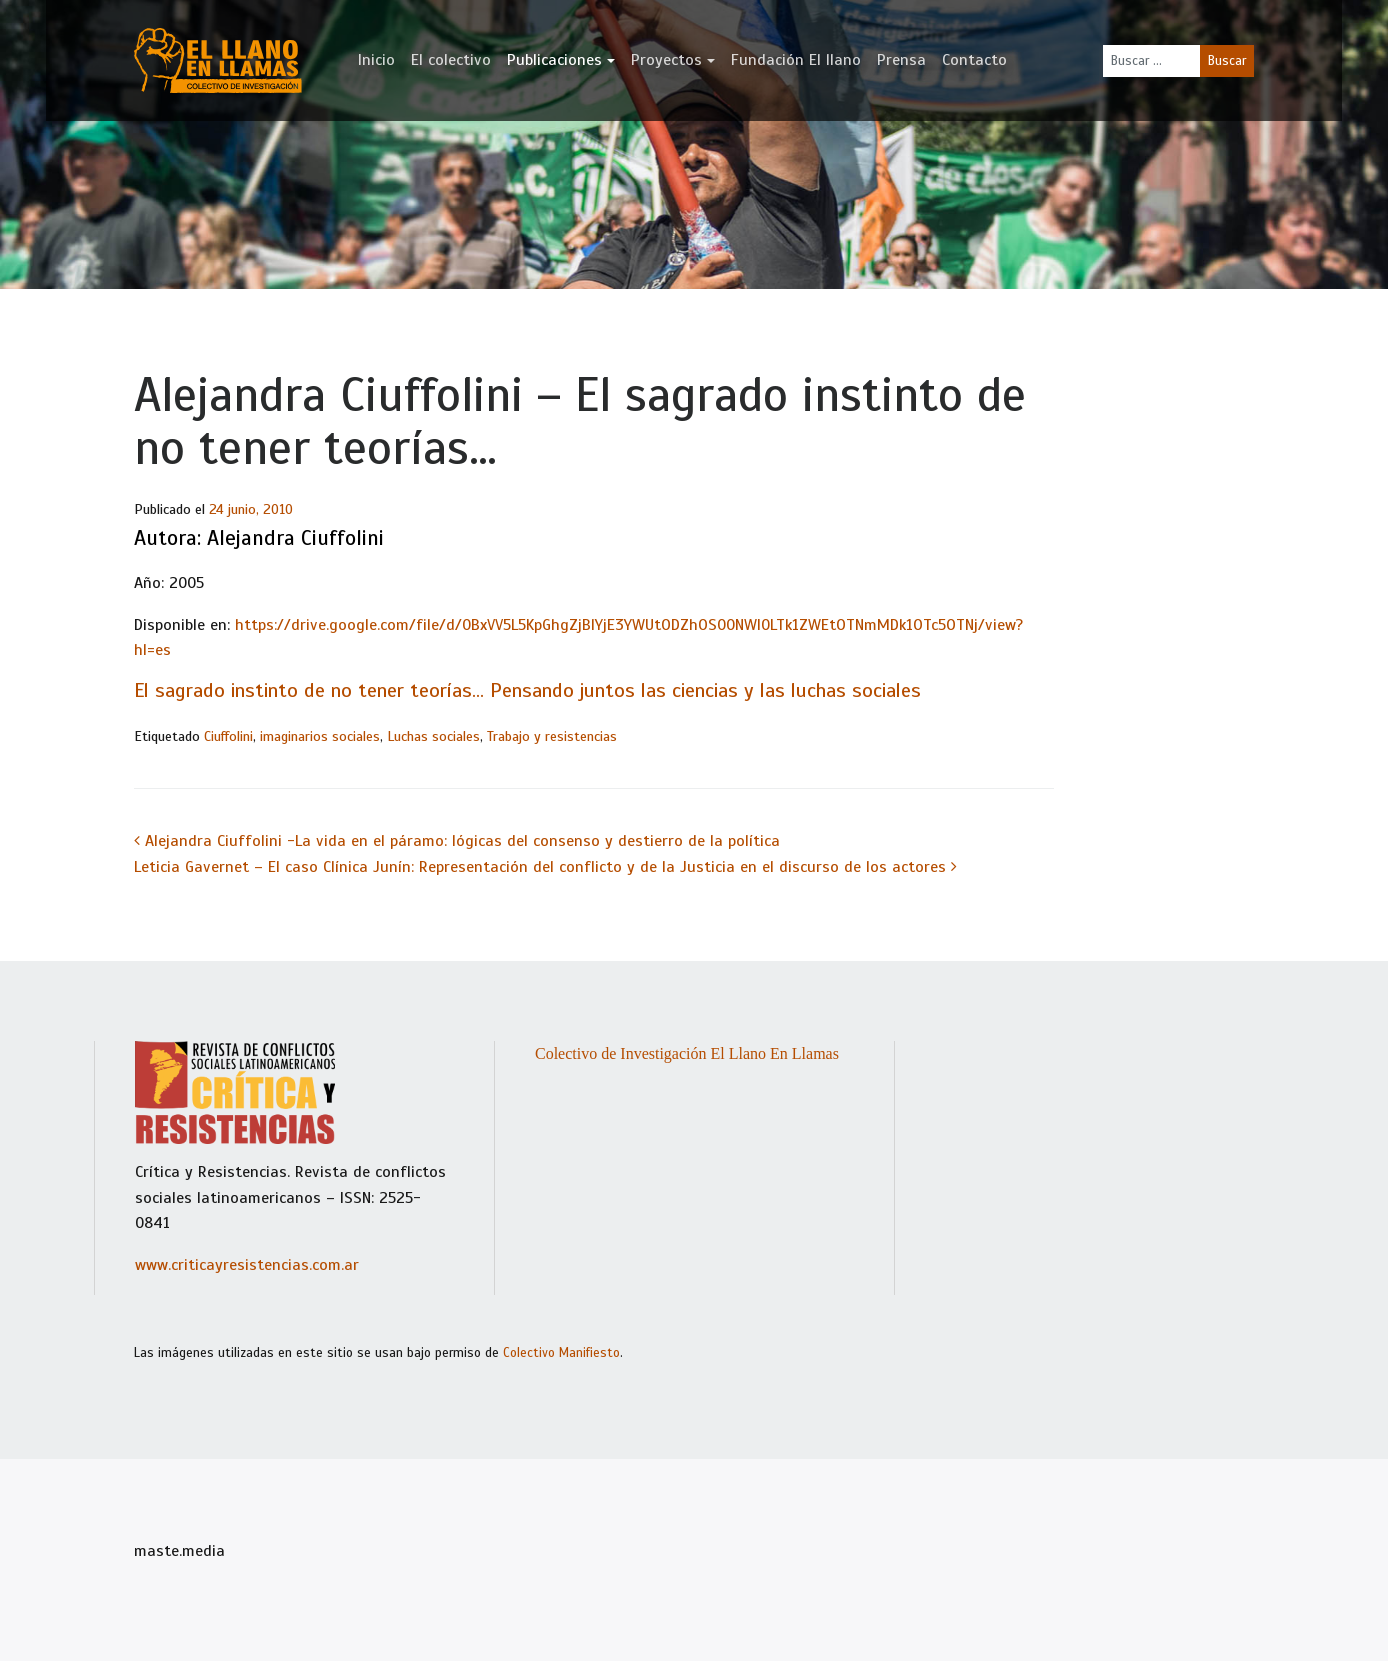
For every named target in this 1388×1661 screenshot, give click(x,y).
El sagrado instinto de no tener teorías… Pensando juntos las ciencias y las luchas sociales (527, 690)
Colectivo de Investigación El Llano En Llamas (687, 1053)
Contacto (974, 60)
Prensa (901, 60)
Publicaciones (554, 60)
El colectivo (451, 60)
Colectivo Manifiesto (561, 1353)
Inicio (376, 60)
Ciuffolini (228, 736)
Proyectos (666, 60)
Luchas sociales (433, 736)
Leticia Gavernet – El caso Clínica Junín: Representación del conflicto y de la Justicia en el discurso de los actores (545, 867)
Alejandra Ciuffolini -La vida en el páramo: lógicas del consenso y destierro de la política (457, 841)
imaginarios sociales (320, 736)
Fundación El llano (796, 60)
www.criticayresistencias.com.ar (247, 1265)
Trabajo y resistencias (552, 736)
